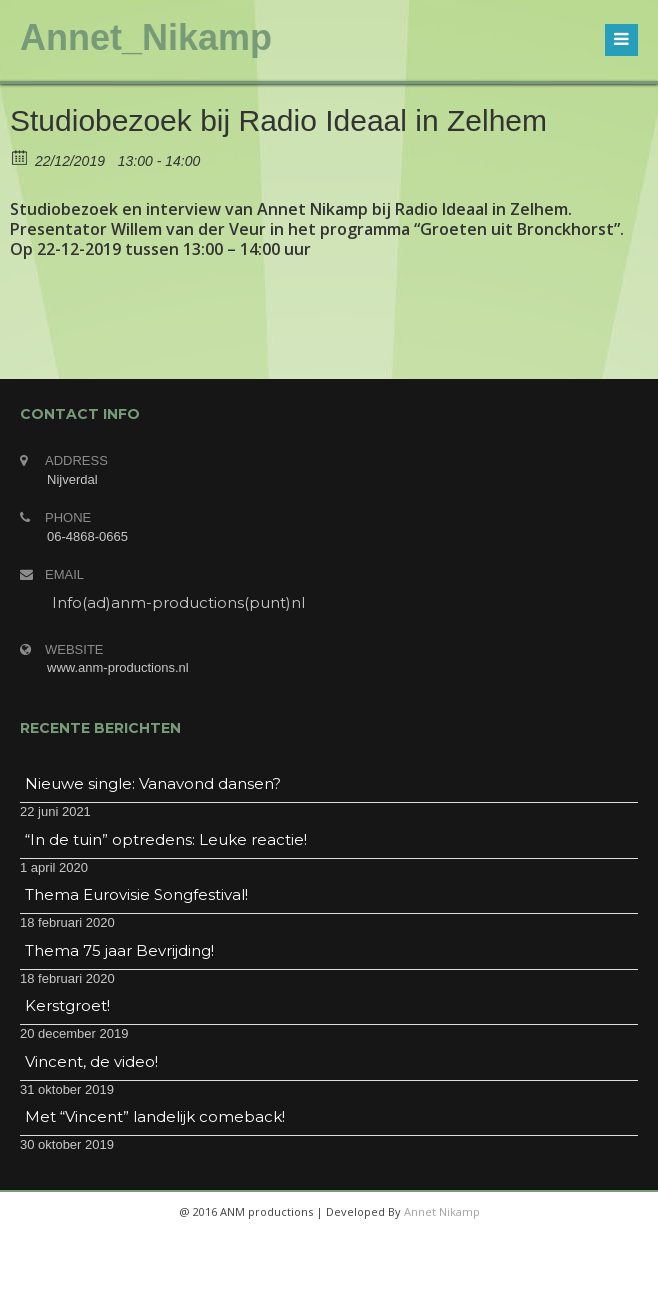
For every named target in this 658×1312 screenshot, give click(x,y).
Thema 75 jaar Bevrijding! (119, 950)
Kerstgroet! (67, 1005)
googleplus (351, 1292)
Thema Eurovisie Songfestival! (136, 894)
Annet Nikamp (442, 1211)
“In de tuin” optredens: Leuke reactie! (166, 839)
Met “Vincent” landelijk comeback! (155, 1116)
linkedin (399, 1292)
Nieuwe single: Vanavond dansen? (153, 783)
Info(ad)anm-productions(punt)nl (178, 602)
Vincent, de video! (91, 1061)
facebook (255, 1292)
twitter (303, 1292)
